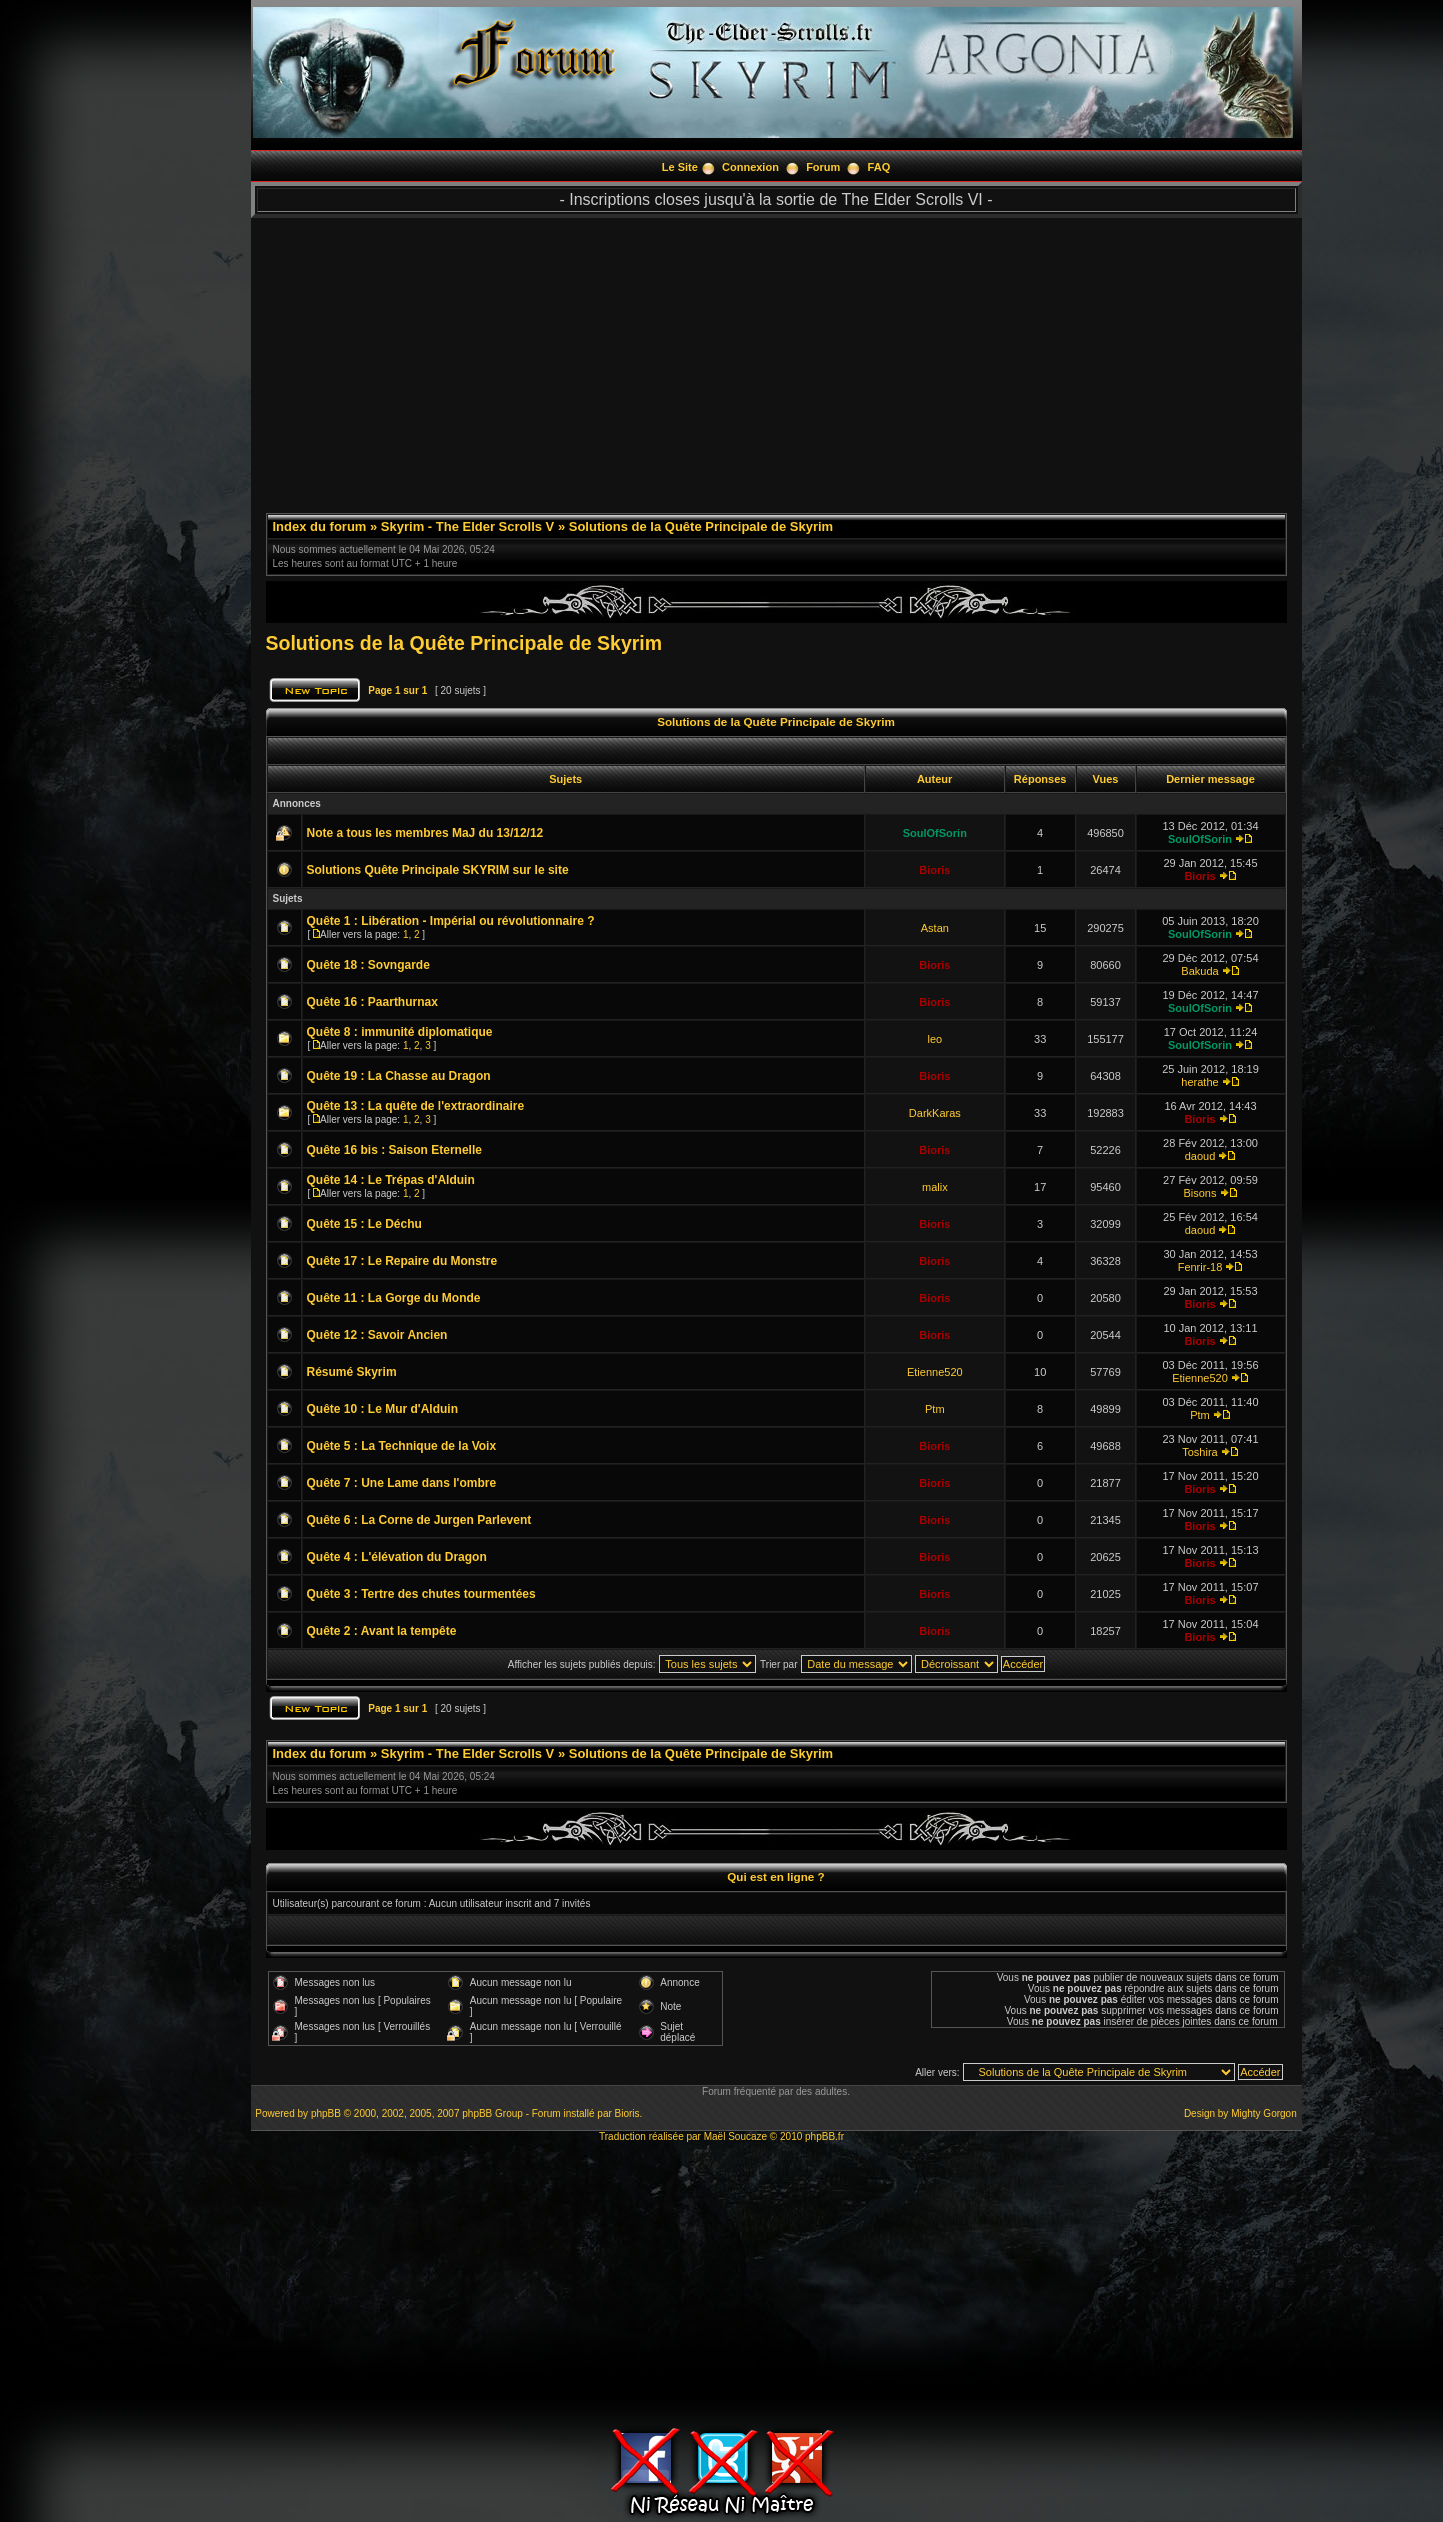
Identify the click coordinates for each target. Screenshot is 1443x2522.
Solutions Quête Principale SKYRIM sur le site (438, 870)
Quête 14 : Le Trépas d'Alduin (391, 1180)
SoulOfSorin (935, 833)
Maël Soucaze (735, 2136)
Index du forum (320, 526)
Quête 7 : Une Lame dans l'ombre (402, 1483)
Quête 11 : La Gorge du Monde (394, 1298)
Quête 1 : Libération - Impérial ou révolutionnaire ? (451, 921)
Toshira (1199, 1452)
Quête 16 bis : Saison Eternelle (394, 1150)
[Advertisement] (776, 358)
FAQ (879, 167)
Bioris (934, 870)
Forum (823, 167)
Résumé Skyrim (352, 1372)
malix (935, 1187)
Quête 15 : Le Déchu (364, 1224)
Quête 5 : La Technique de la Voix (402, 1446)
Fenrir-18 (1200, 1267)
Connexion (750, 167)
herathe (1199, 1082)
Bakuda (1199, 971)
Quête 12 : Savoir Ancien (377, 1335)
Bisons (1199, 1193)
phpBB (326, 2113)
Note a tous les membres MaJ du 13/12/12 (425, 833)
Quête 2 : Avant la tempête (382, 1631)
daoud (1200, 1156)
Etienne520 (935, 1372)
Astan (935, 928)
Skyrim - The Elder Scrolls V (467, 526)
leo (934, 1039)
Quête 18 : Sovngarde (368, 965)
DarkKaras (935, 1113)
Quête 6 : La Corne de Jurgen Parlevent (419, 1520)
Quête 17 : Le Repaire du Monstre (402, 1261)
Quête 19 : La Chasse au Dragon (399, 1076)
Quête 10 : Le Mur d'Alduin (383, 1409)
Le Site (680, 167)
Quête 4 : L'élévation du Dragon (397, 1557)
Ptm (935, 1409)
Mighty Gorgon (1264, 2113)
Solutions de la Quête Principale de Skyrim (701, 526)
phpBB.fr (824, 2136)
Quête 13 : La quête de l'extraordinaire (416, 1106)
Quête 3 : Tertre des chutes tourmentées (421, 1594)
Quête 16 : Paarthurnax (372, 1002)
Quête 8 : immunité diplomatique (400, 1032)
